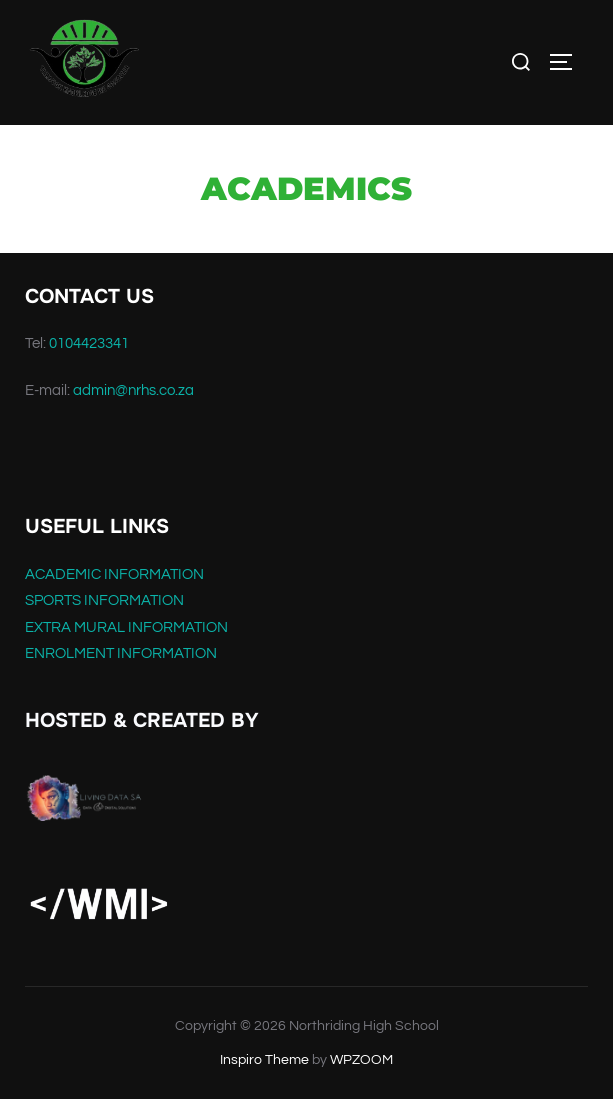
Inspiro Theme (264, 1060)
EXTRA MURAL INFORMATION (126, 627)
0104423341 (89, 343)
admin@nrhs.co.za (133, 390)
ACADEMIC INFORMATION (114, 574)
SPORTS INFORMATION (104, 600)
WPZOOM (361, 1060)
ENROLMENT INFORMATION (121, 653)
